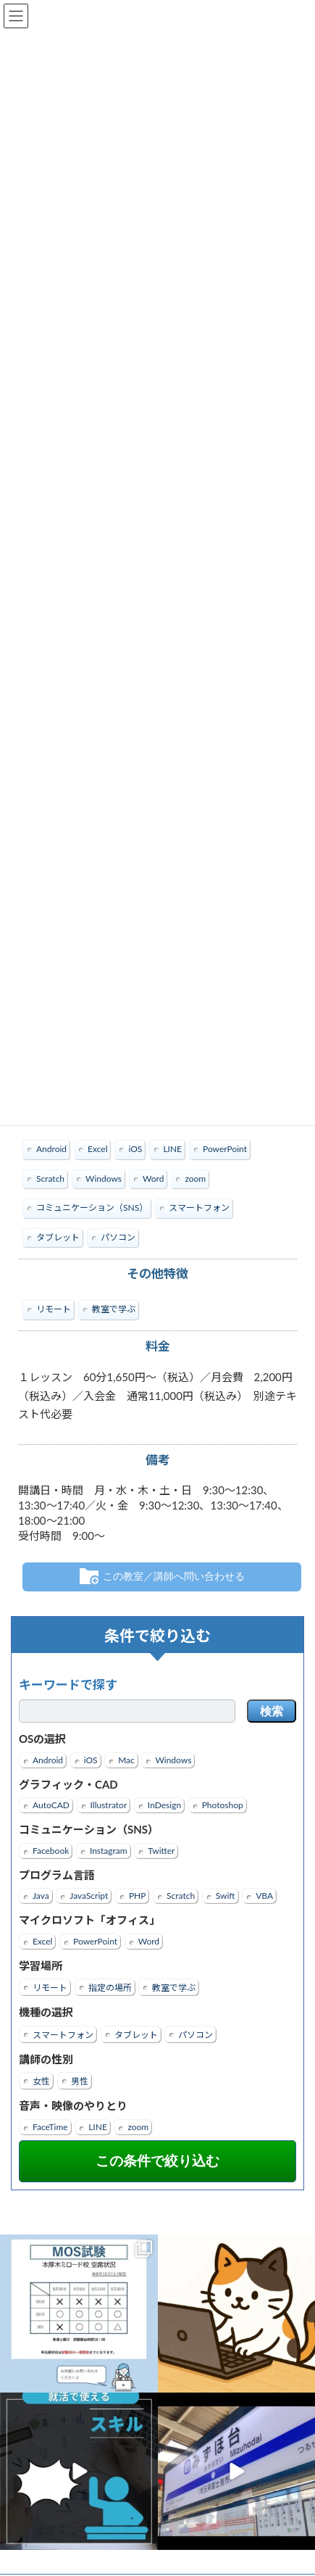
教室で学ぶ (174, 1987)
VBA (264, 1895)
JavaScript (89, 1895)
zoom (137, 2126)
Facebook (51, 1850)
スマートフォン (63, 2034)
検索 (271, 1711)
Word (148, 1941)
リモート (50, 1987)
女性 (41, 2081)
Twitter (161, 1850)
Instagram (108, 1850)
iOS (91, 1760)
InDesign (164, 1805)
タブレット (136, 2034)
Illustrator (109, 1805)
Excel (42, 1941)
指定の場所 (110, 1987)
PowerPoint (95, 1941)
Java (41, 1895)
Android (48, 1760)
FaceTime (50, 2126)
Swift (225, 1895)
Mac (126, 1760)
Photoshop (222, 1805)
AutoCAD (51, 1805)
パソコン (195, 2034)
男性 (79, 2081)
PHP (137, 1895)
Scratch (181, 1895)
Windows (173, 1760)
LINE (97, 2126)
